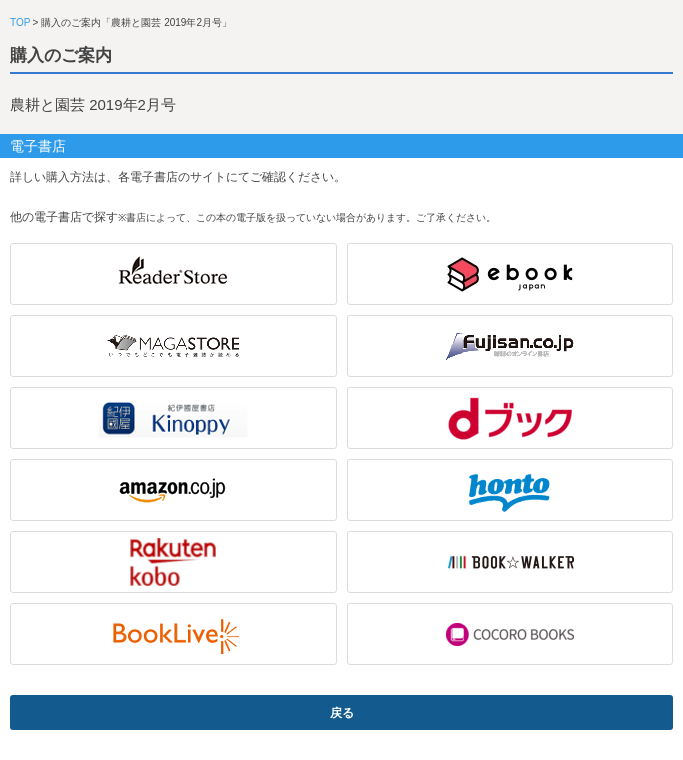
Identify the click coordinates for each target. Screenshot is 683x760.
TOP (20, 22)
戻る (342, 713)
